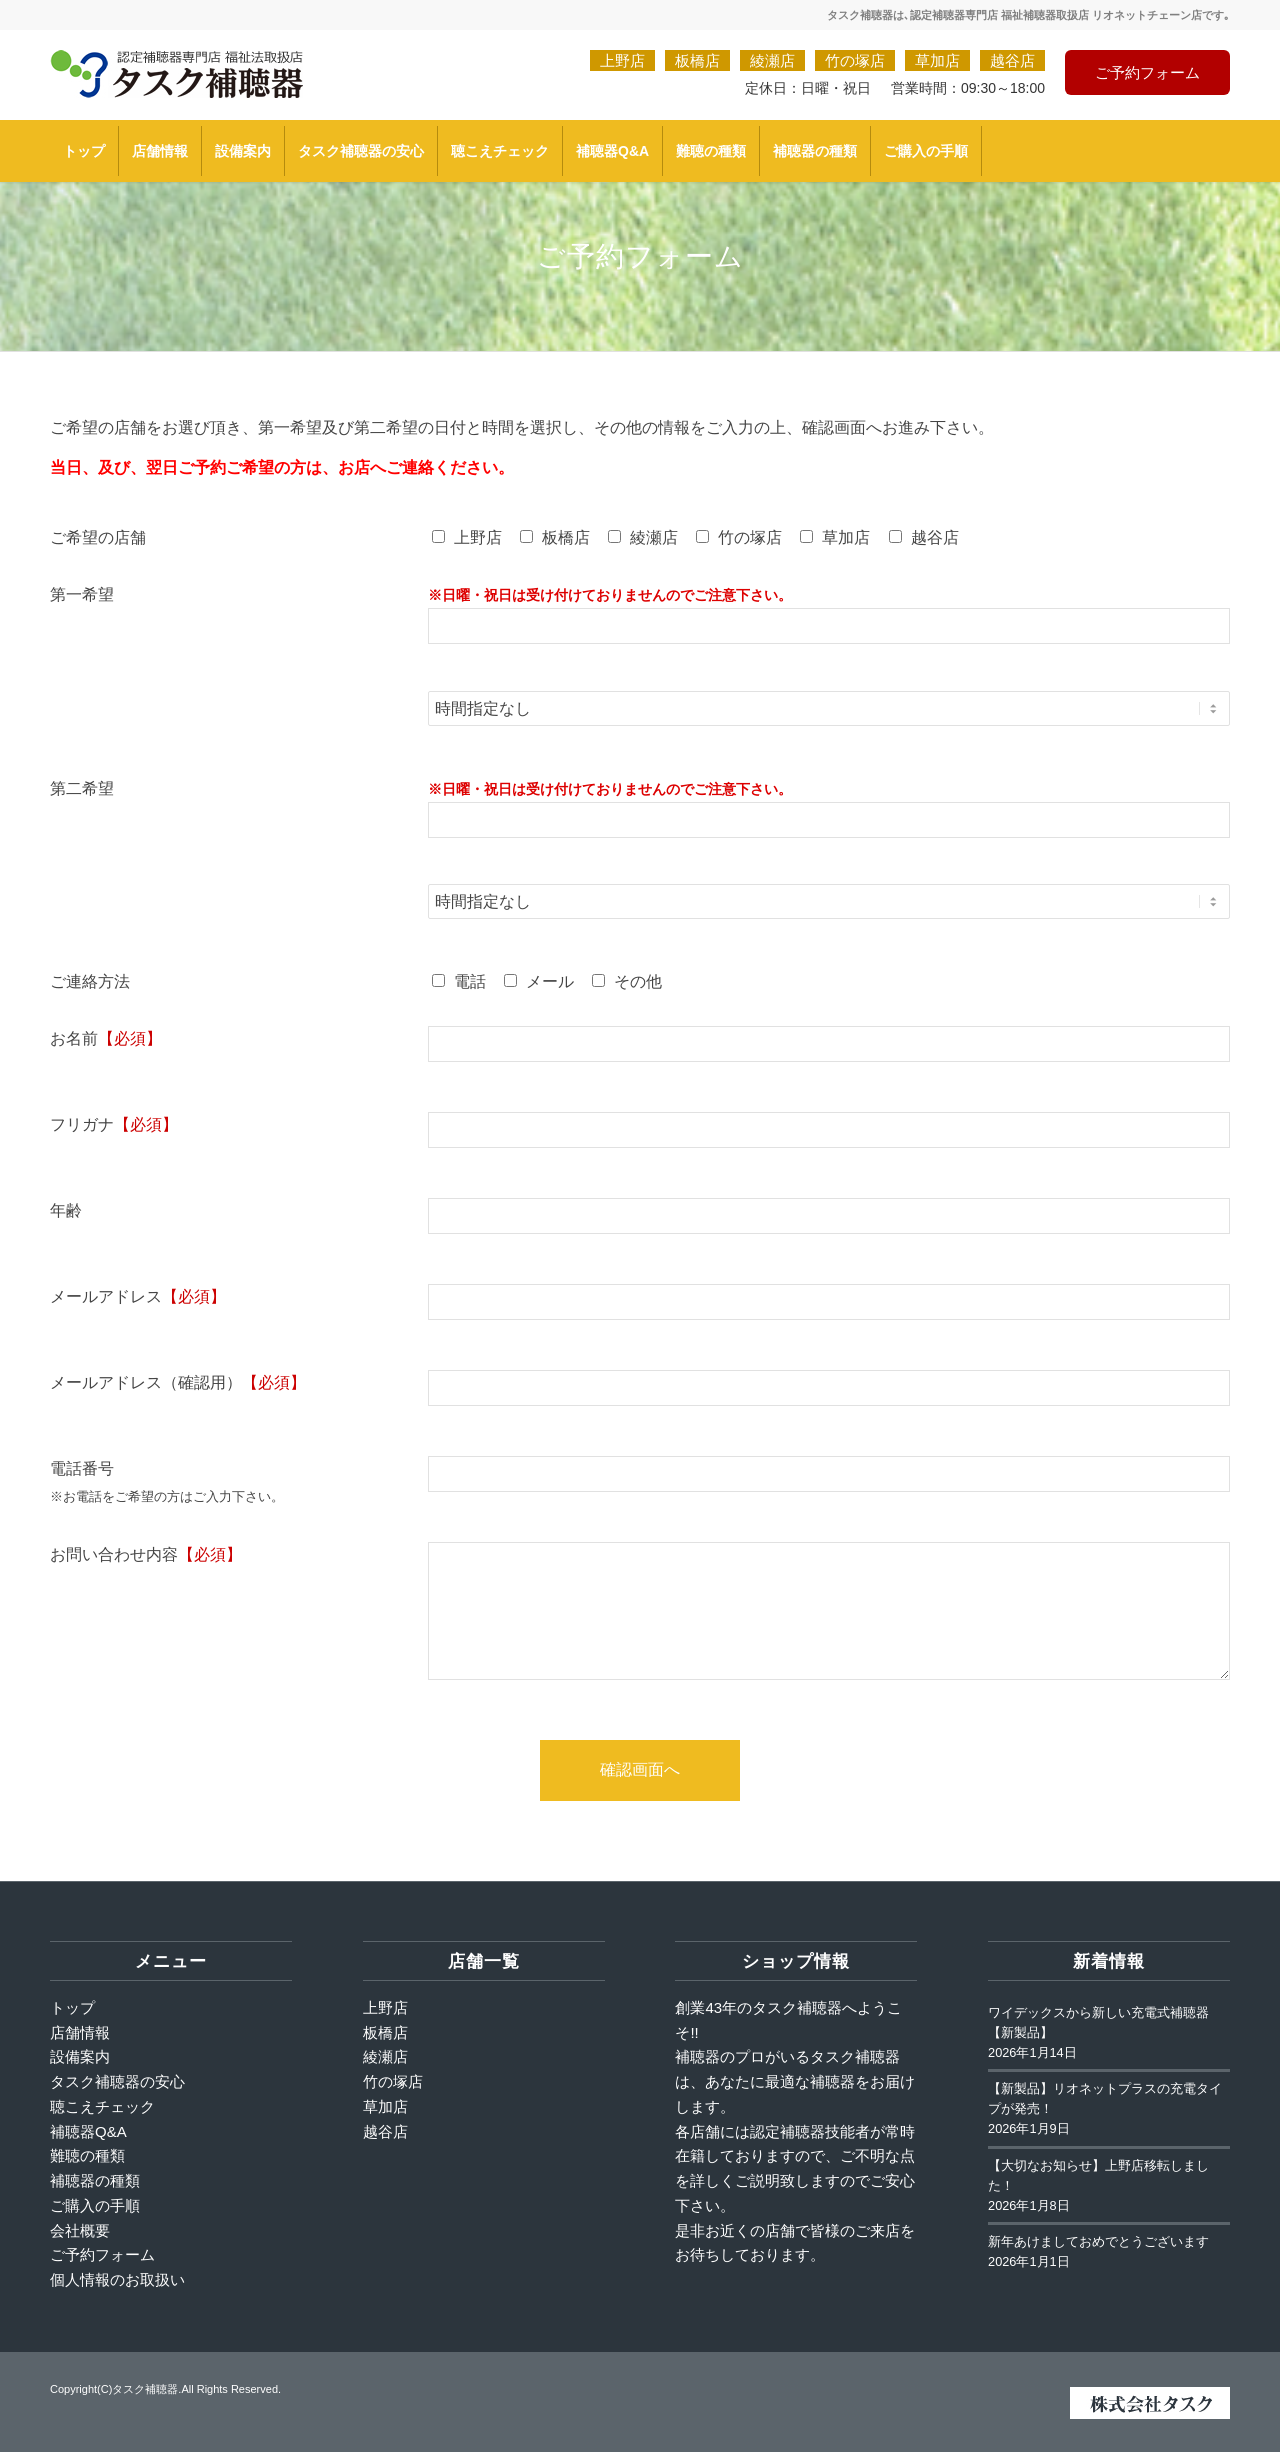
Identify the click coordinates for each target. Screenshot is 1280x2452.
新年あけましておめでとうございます (1098, 2242)
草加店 (937, 60)
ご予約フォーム (1147, 72)
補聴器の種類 (95, 2180)
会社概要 (80, 2230)
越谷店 (1012, 60)
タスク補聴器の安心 (117, 2081)
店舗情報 (80, 2032)
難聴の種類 (87, 2155)
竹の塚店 (855, 60)
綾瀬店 (772, 60)
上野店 (622, 60)
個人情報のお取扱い (117, 2279)
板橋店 (697, 60)
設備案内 (80, 2056)
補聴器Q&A (88, 2131)
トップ (72, 2007)
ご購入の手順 (95, 2205)
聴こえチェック (102, 2106)
